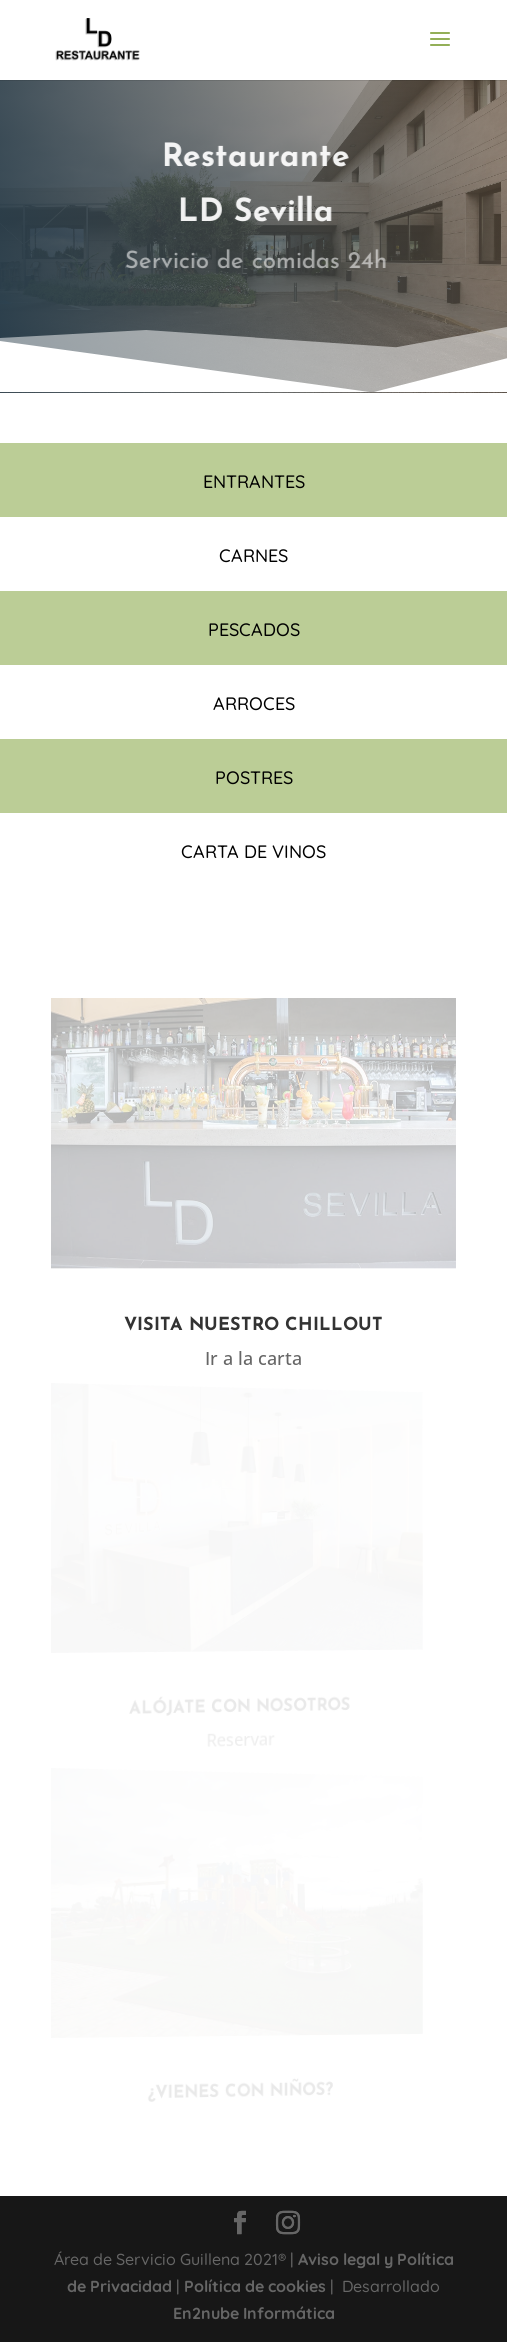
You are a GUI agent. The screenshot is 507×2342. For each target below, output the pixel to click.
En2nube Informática (254, 2313)
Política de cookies (255, 2286)
